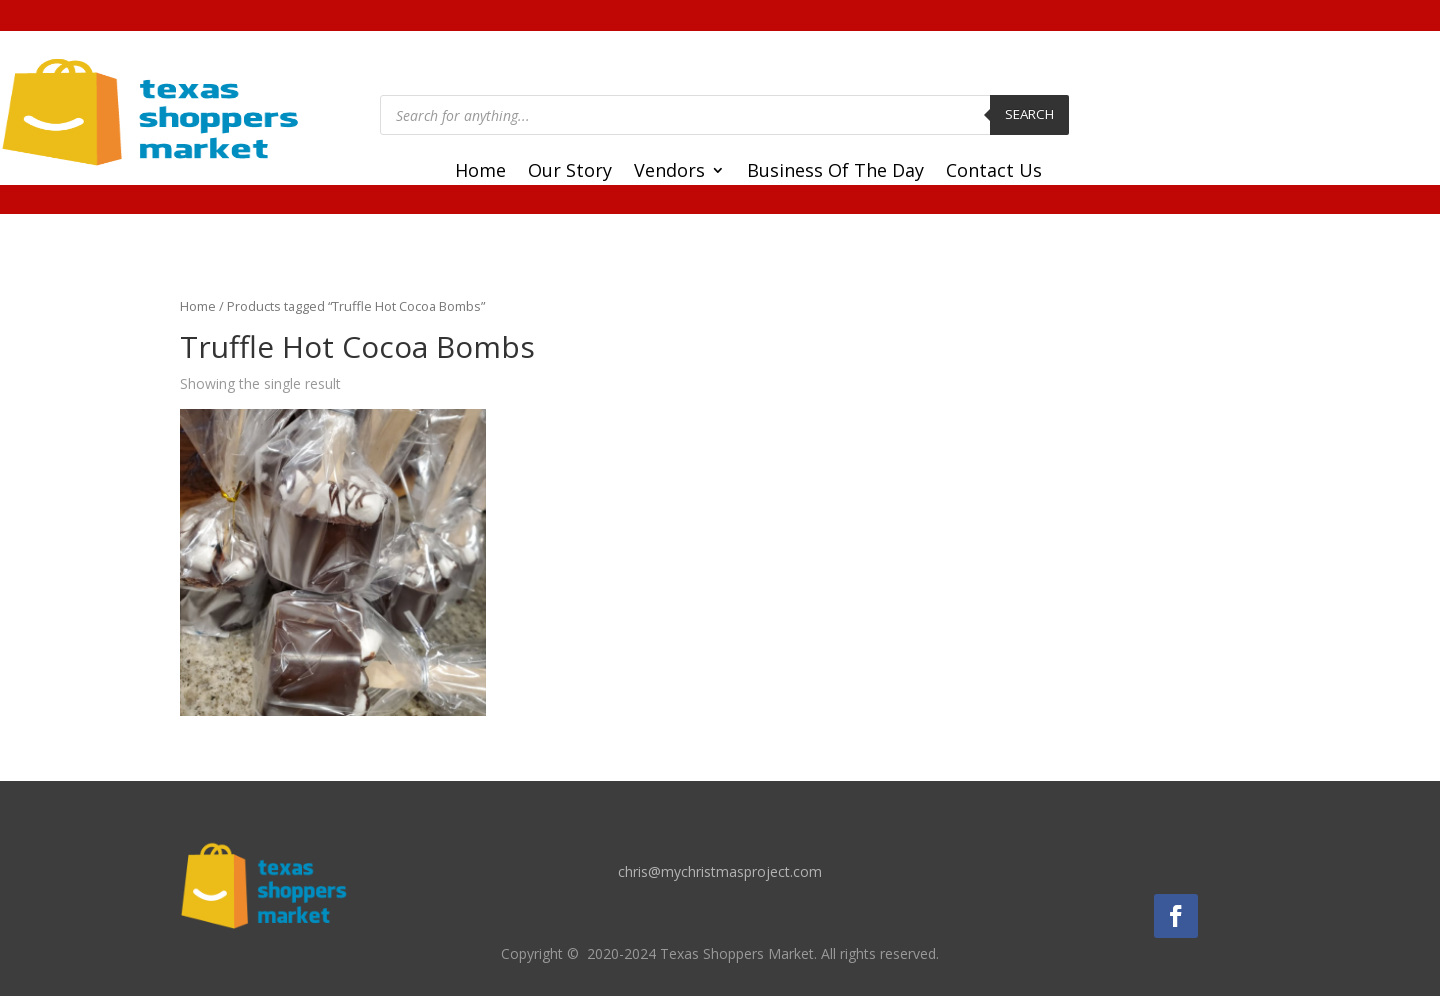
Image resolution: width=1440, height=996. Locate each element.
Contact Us (994, 172)
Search (1029, 114)
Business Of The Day (835, 172)
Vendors (669, 172)
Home (480, 172)
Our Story (570, 172)
